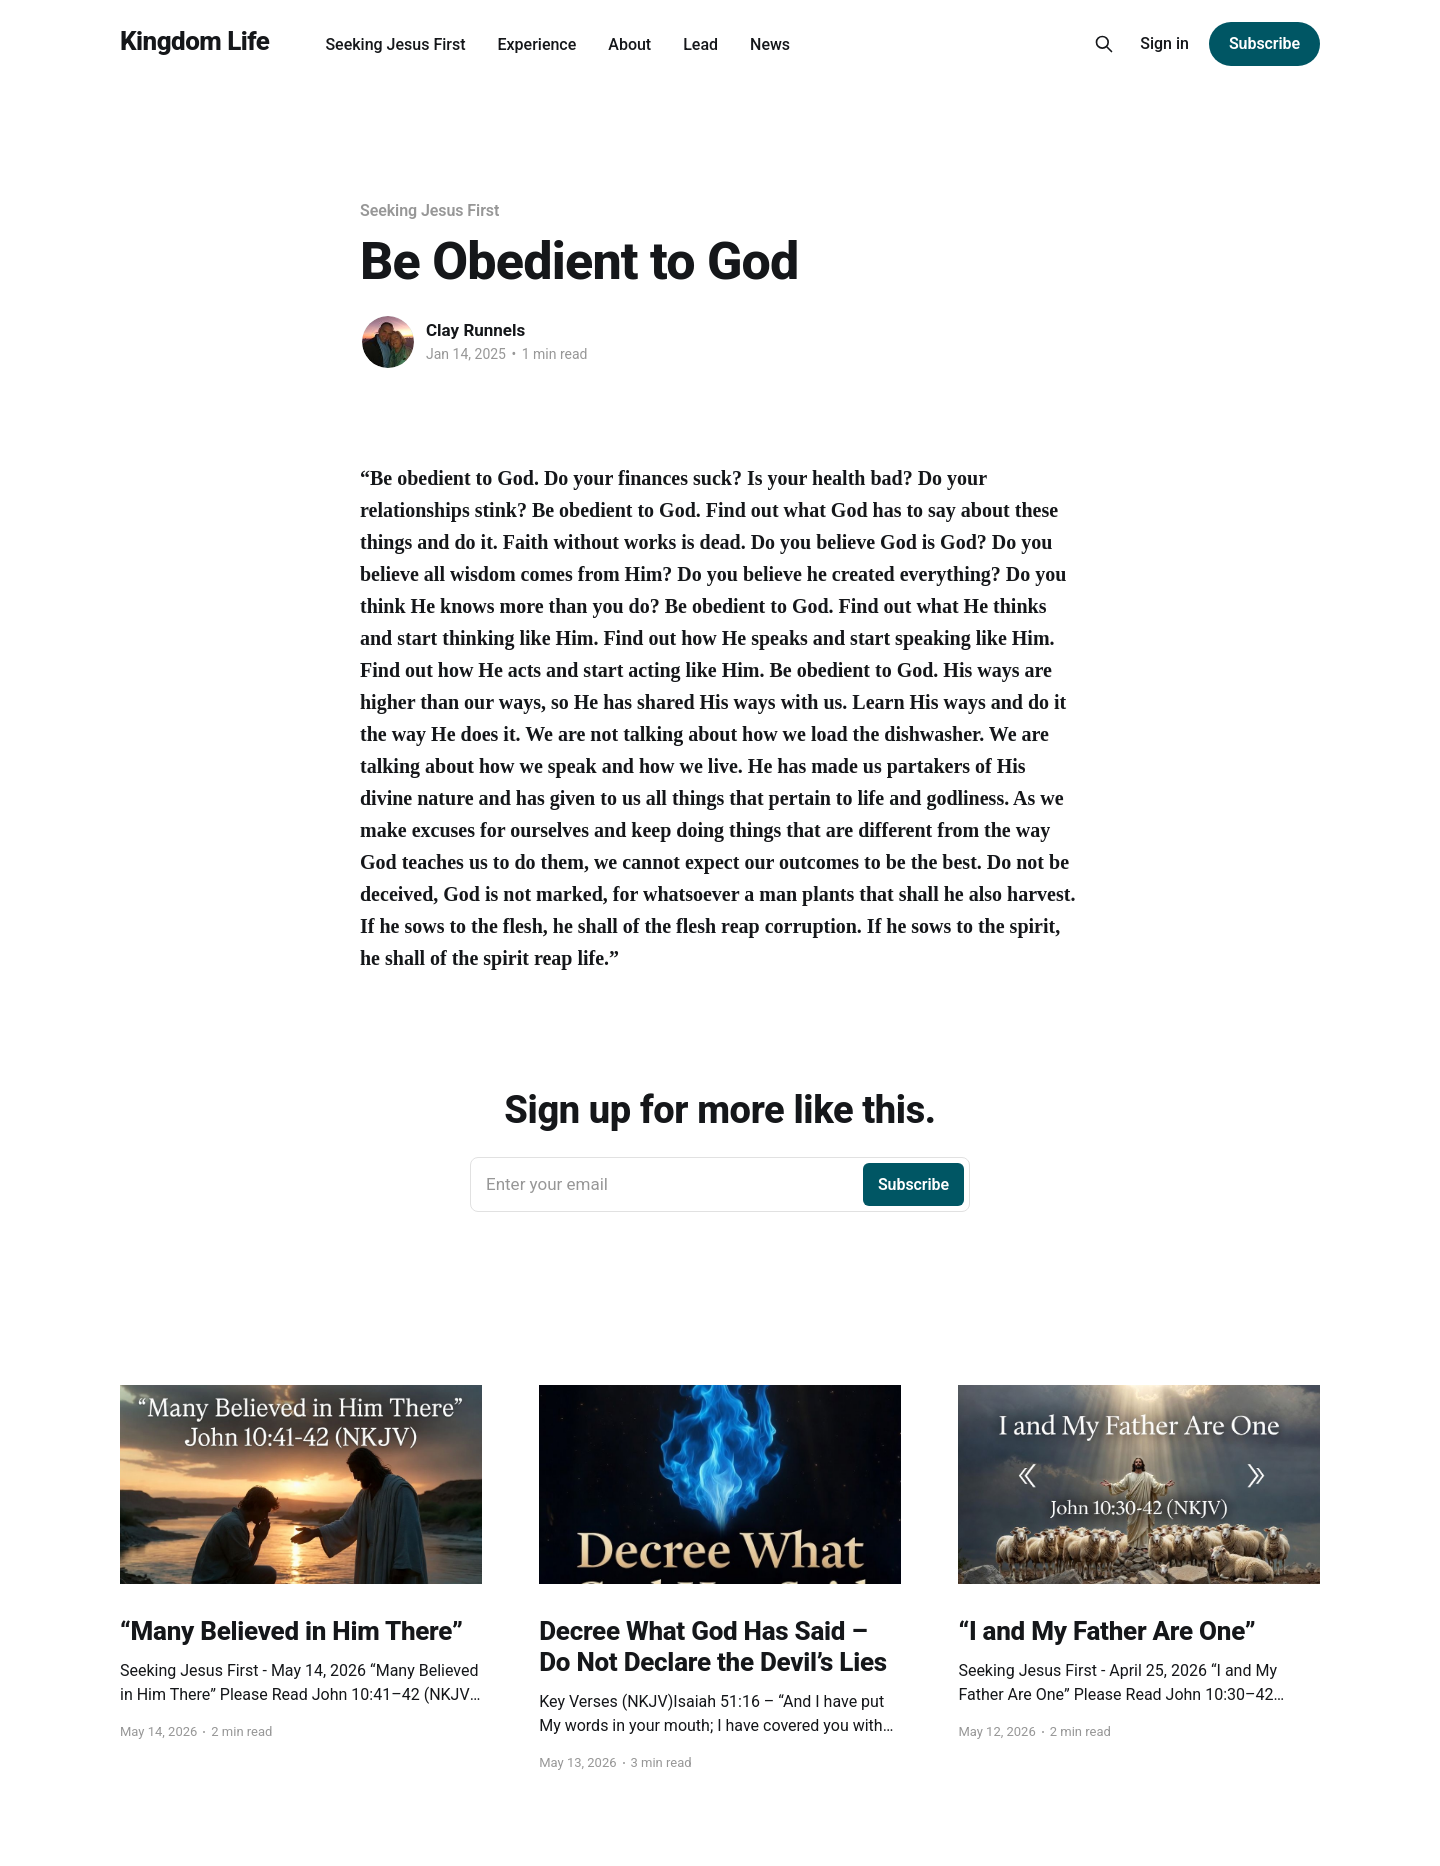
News (770, 44)
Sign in (1164, 43)
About (629, 44)
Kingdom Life (194, 41)
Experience (537, 44)
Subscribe (1264, 43)
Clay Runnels (475, 330)
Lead (700, 44)
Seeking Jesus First (395, 44)
